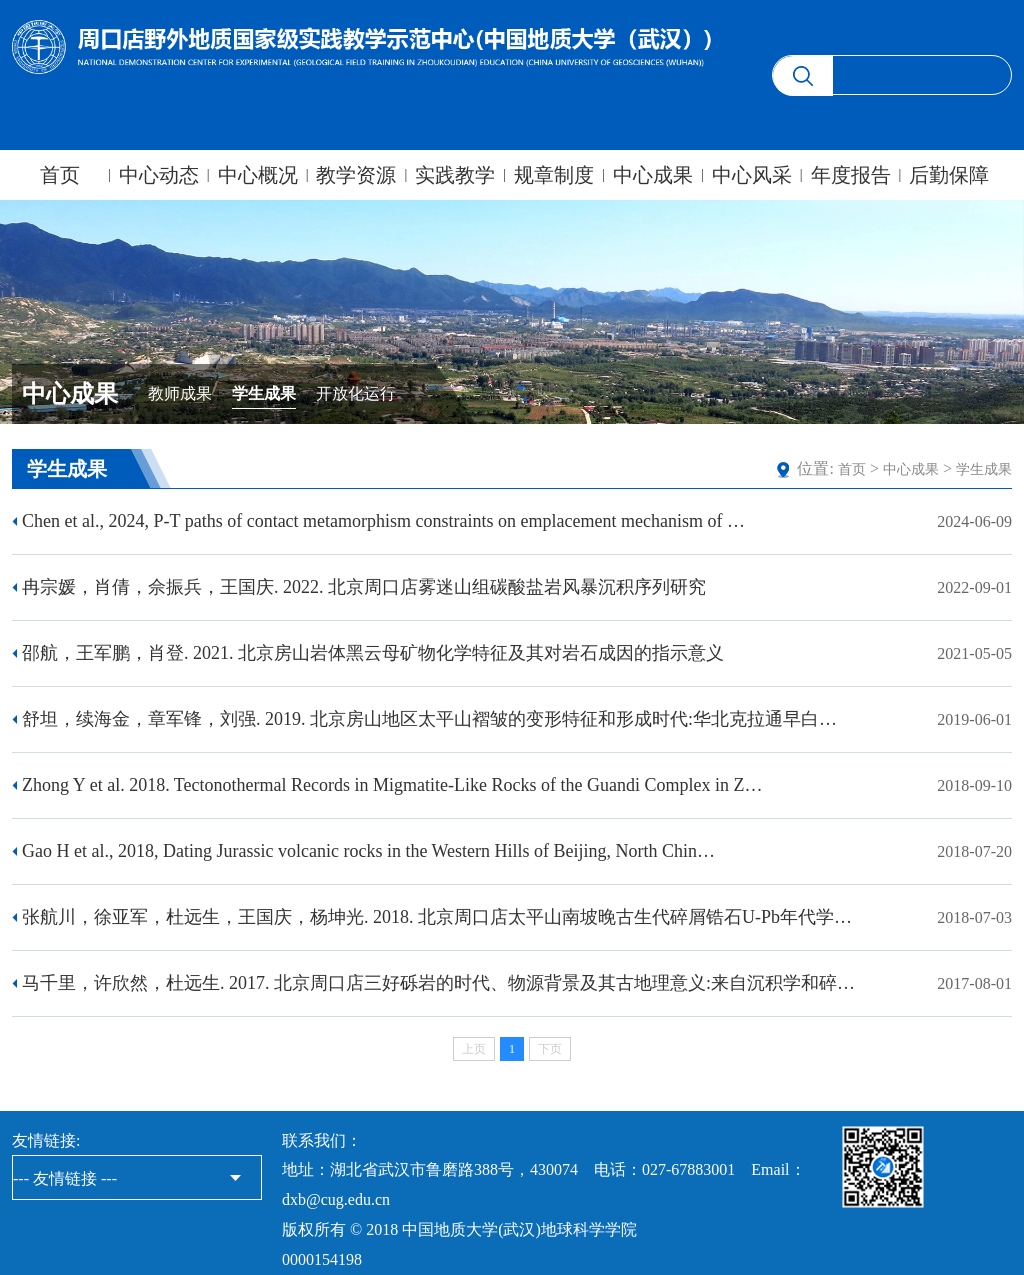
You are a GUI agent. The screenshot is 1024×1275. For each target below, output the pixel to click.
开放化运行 (356, 393)
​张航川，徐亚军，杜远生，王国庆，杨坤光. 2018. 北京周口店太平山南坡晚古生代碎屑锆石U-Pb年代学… (437, 917)
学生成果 (264, 393)
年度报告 (851, 175)
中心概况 (258, 175)
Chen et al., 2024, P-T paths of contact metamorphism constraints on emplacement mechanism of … (383, 521)
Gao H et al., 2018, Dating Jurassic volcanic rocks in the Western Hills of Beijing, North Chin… (368, 851)
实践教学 (455, 175)
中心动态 (159, 175)
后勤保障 (949, 175)
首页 (60, 175)
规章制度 (554, 175)
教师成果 (180, 393)
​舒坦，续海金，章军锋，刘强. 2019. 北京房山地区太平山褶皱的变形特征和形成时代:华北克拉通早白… (429, 719)
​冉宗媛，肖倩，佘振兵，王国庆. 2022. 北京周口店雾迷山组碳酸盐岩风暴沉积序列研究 (364, 587)
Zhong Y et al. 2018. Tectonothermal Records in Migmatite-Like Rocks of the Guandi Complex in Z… (392, 785)
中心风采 (752, 175)
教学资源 (356, 175)
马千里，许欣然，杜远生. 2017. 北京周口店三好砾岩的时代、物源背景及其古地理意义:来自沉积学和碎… (438, 983)
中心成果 (653, 175)
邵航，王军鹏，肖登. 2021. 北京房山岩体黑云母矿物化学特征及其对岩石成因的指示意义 (373, 653)
